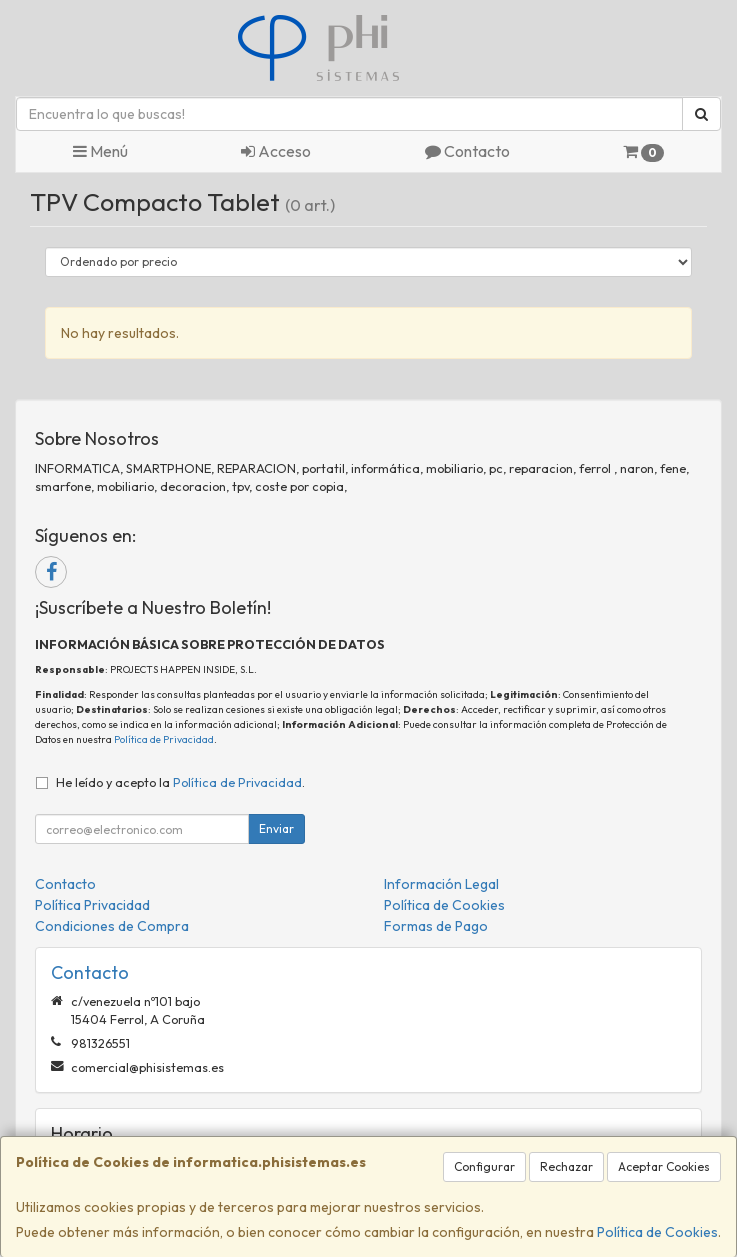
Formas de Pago (436, 926)
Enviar (276, 828)
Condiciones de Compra (112, 926)
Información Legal (441, 884)
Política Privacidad (92, 905)
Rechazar (566, 1166)
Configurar (484, 1166)
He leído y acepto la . (180, 782)
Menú (100, 151)
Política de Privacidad (164, 739)
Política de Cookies (657, 1232)
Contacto (467, 151)
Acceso (276, 151)
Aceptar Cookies (664, 1166)
